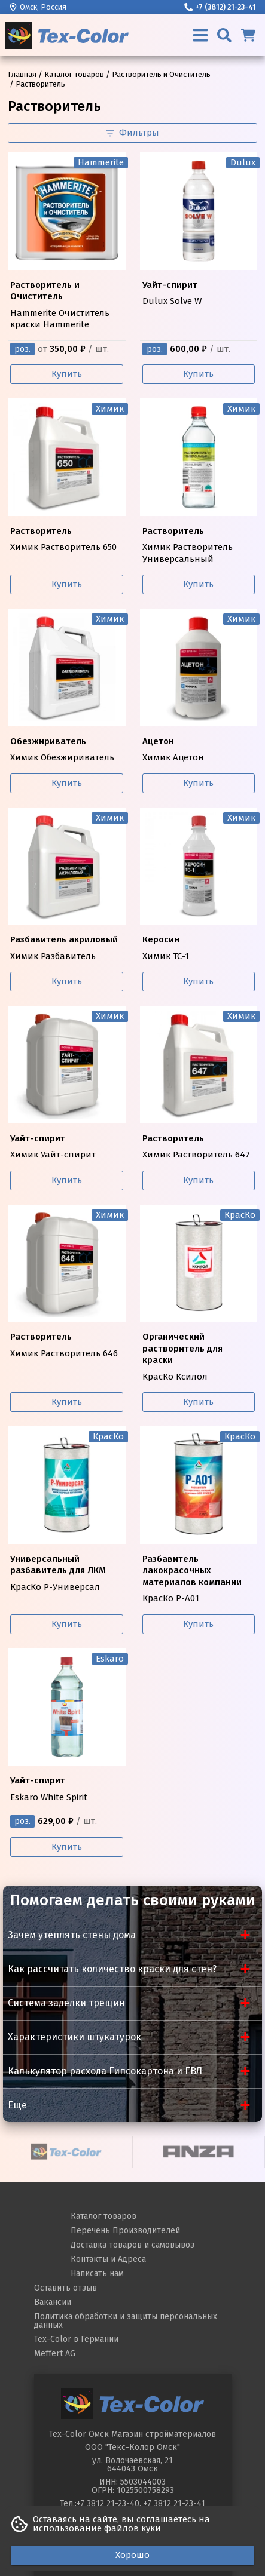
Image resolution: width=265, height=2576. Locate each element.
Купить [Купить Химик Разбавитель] (66, 981)
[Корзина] (248, 35)
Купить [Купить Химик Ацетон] (198, 783)
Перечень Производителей (125, 2230)
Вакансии (52, 2302)
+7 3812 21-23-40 (108, 2503)
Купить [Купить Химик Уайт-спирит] (66, 1180)
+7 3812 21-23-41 (174, 2503)
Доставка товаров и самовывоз (132, 2245)
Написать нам (97, 2273)
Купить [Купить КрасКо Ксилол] (198, 1401)
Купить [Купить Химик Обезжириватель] (66, 783)
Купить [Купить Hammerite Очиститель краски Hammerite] (66, 374)
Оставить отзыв (65, 2288)
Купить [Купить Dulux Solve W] (198, 374)
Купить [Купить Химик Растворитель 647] (198, 1180)
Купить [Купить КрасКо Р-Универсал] (66, 1624)
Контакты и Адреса (108, 2259)
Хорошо (132, 2555)
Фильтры (132, 132)
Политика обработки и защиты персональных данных (125, 2320)
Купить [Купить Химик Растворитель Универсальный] (198, 584)
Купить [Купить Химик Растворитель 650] (66, 584)
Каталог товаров (103, 2216)
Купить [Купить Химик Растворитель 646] (66, 1401)
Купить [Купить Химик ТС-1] (198, 981)
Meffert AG (54, 2353)
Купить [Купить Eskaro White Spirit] (66, 1846)
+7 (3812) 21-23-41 (220, 6)
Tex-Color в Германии (76, 2339)
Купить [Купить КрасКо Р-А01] (198, 1624)
